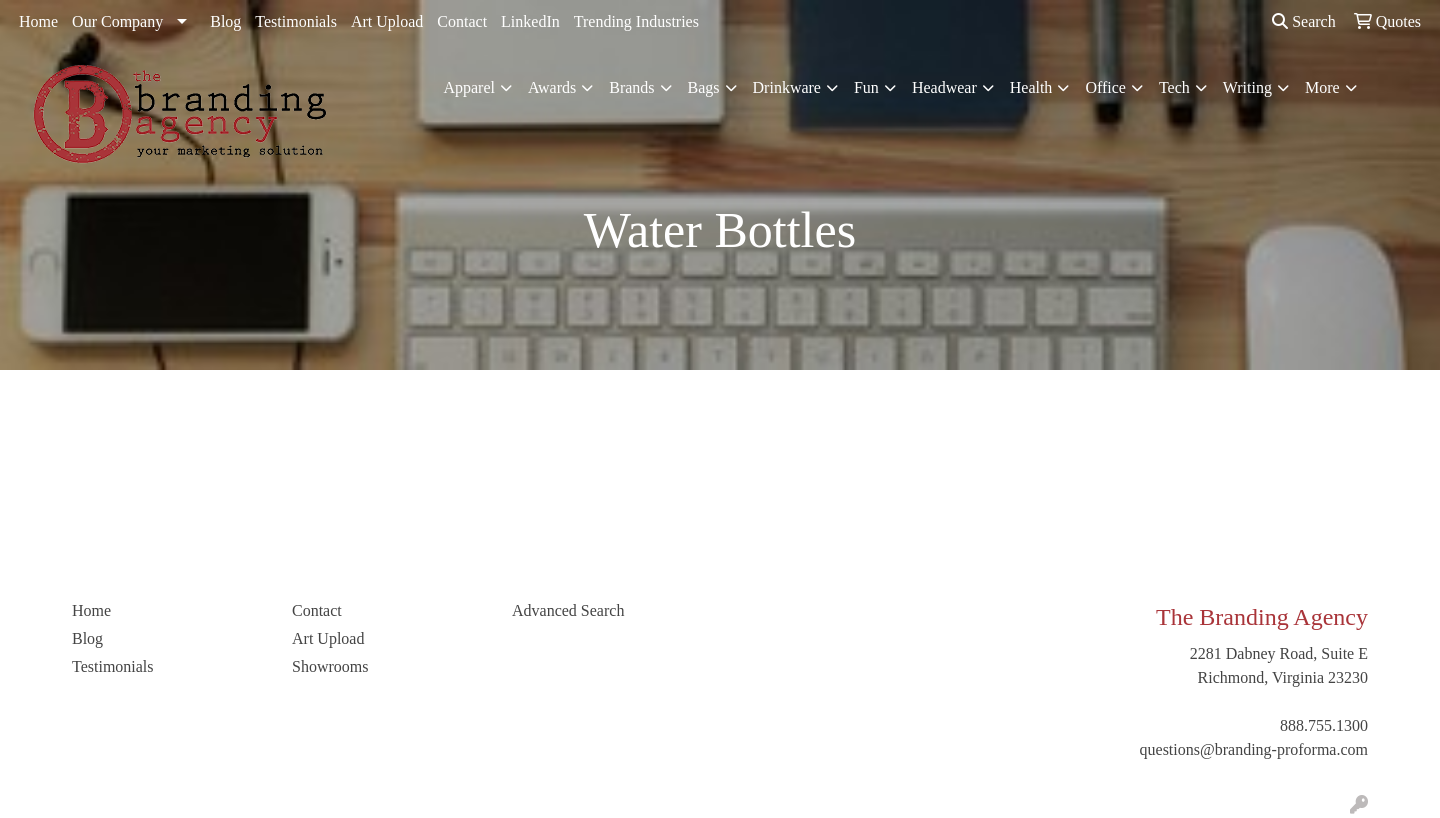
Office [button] (1105, 87)
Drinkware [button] (787, 87)
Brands (631, 87)
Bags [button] (704, 87)
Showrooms (330, 666)
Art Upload (387, 21)
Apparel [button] (469, 87)
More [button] (1322, 87)
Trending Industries (636, 21)
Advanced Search (568, 610)
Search (1304, 21)
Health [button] (1031, 87)
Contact (462, 21)
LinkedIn (530, 21)
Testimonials (296, 21)
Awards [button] (552, 87)
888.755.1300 (1324, 725)
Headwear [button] (944, 87)
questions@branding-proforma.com (1254, 749)
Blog (225, 21)
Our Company (117, 21)
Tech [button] (1174, 87)
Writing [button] (1247, 87)
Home (38, 21)
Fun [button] (866, 87)
